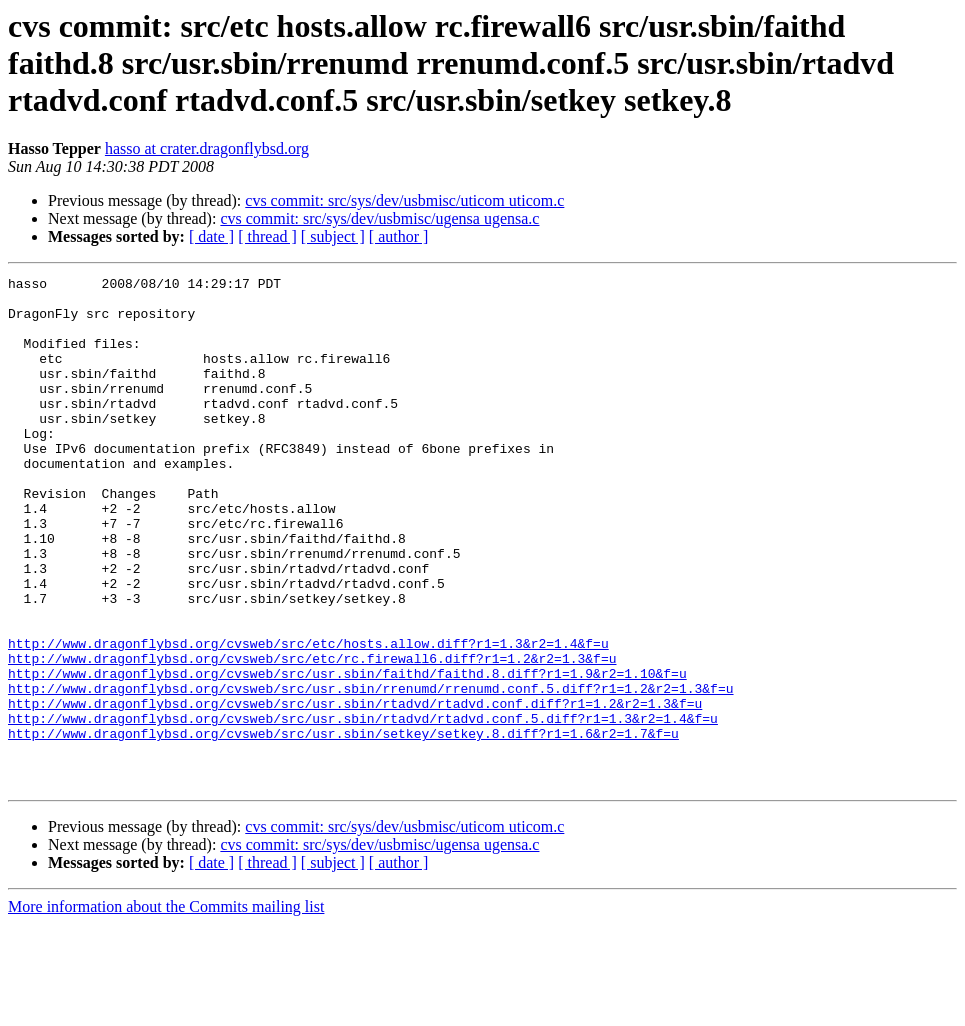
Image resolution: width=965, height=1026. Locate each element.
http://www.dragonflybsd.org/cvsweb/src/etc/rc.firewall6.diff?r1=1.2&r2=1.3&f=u (312, 736)
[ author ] (399, 236)
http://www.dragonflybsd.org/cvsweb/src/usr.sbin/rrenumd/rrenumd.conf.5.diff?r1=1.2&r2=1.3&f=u (370, 772)
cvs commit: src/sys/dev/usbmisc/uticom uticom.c (404, 200)
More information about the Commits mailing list (166, 1008)
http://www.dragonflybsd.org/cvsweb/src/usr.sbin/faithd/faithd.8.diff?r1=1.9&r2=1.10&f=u (347, 754)
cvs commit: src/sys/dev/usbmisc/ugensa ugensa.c (379, 218)
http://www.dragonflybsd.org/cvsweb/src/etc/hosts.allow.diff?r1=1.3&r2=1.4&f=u (308, 718)
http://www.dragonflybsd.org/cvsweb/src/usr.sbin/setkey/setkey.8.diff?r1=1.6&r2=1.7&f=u (343, 826)
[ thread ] (267, 236)
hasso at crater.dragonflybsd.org (207, 148)
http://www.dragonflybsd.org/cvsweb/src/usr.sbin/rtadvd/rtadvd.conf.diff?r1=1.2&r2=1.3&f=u (355, 790)
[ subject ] (333, 236)
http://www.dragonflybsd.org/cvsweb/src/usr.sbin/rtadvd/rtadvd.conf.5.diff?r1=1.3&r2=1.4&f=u (363, 808)
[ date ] (211, 236)
